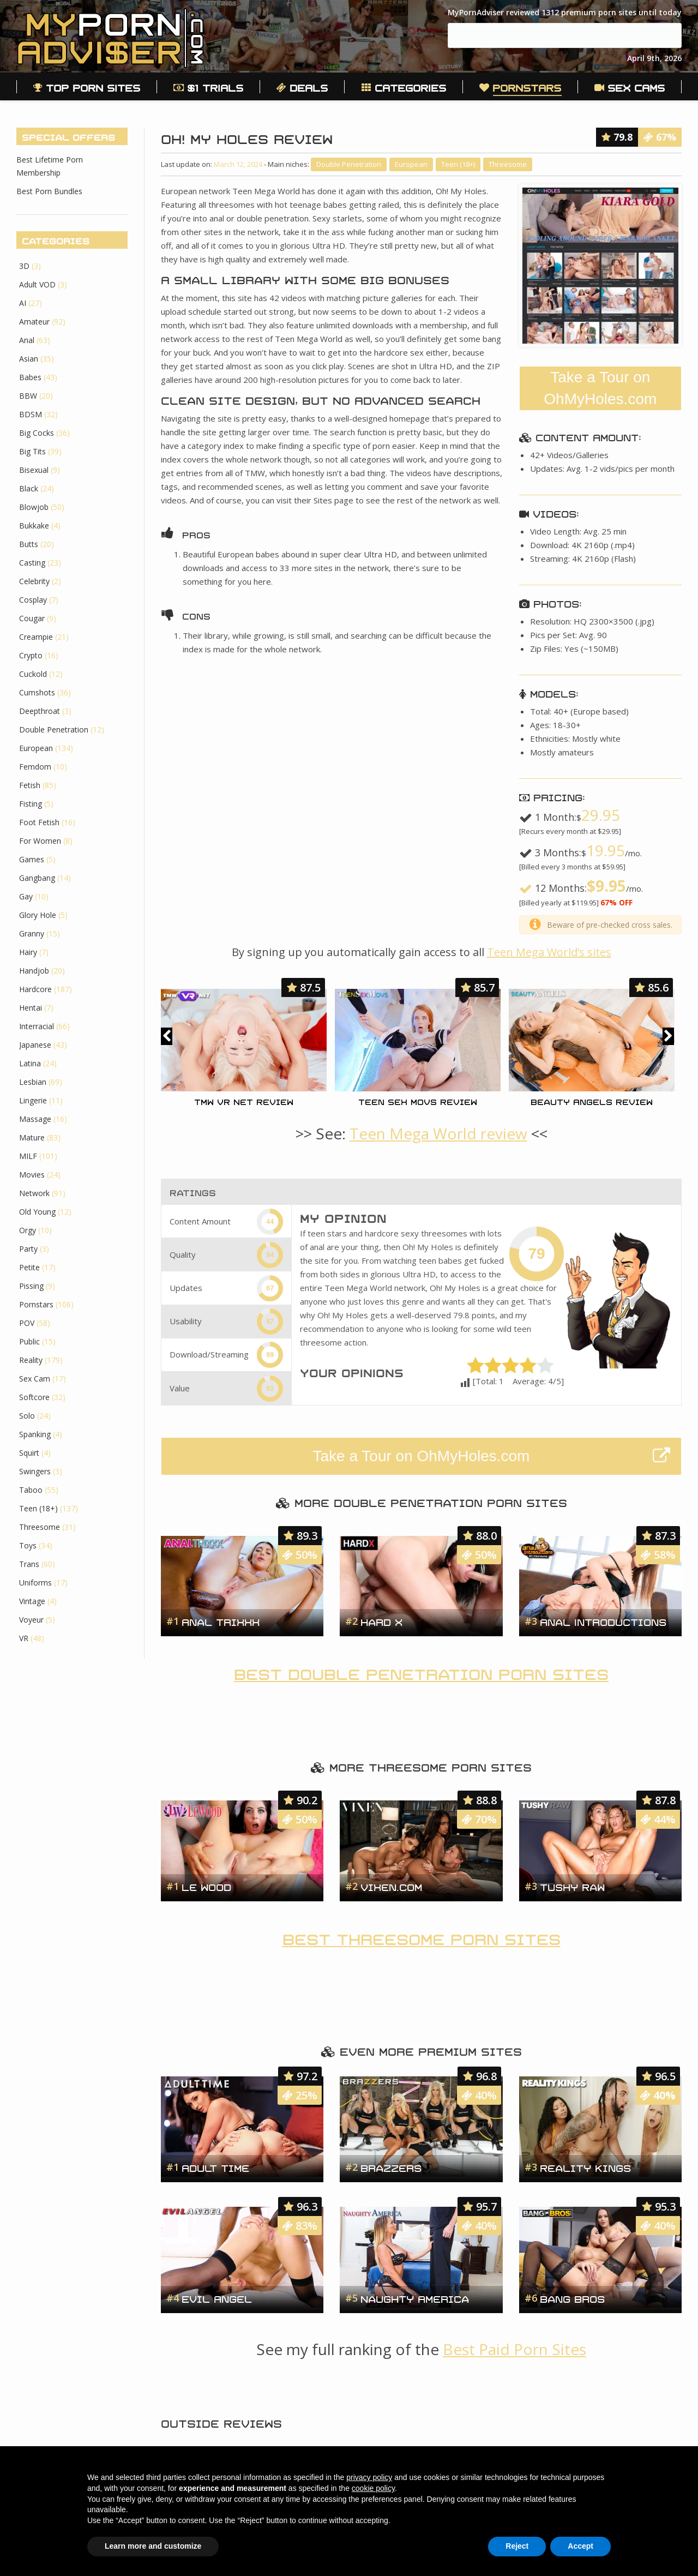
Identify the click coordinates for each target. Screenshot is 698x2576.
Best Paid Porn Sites (514, 2349)
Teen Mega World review (438, 1133)
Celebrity (34, 581)
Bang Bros (572, 2298)
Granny (31, 933)
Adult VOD (37, 284)
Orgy (27, 1230)
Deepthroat (39, 711)
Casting (32, 562)
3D (24, 266)
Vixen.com (391, 1886)
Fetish (29, 785)
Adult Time (215, 2167)
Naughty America (414, 2298)
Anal (26, 340)
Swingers (35, 1471)
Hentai (30, 1007)
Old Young (37, 1211)
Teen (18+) (458, 164)
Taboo (31, 1490)
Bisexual (34, 470)
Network (34, 1193)
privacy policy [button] (369, 2477)
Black (28, 488)
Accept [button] (580, 2546)
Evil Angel (217, 2298)
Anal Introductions (603, 1621)
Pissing (31, 1286)
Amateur (34, 321)
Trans (29, 1564)
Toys (28, 1545)
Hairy (28, 952)
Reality (31, 1360)
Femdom (35, 766)
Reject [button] (517, 2546)
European (411, 164)
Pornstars (36, 1304)
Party (28, 1249)
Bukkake (34, 525)
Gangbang (37, 878)
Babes (30, 377)
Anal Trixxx (221, 1621)
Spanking (35, 1434)
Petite (29, 1267)
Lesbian (32, 1082)
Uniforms (35, 1582)
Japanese (35, 1045)
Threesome (508, 164)
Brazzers (391, 2167)
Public (29, 1341)
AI (22, 303)
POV (26, 1323)
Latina (30, 1063)
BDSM (30, 414)
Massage (35, 1119)
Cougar (32, 618)
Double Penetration (348, 164)
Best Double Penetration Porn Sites (421, 1672)
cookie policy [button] (373, 2488)
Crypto (31, 655)
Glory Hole (37, 915)
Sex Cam (34, 1378)
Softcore (34, 1397)
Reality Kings (585, 2167)
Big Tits (32, 451)
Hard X (381, 1621)
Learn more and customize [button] (153, 2546)
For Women (40, 841)
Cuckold (33, 674)
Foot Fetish (39, 822)
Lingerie (33, 1100)
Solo (27, 1415)
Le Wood (206, 1886)
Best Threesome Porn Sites (421, 1937)
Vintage (32, 1601)
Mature (32, 1137)
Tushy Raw (572, 1886)
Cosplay (33, 600)
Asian (28, 358)
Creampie (36, 637)
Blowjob (34, 507)
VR (23, 1638)
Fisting (30, 803)
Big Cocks (36, 433)
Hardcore (35, 989)
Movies (32, 1174)
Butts (28, 544)
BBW (28, 396)
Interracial (36, 1026)
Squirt (29, 1453)
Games (31, 859)
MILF (28, 1156)
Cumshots (37, 692)
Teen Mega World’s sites (549, 952)
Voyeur (31, 1619)
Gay (26, 896)
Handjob (34, 970)
